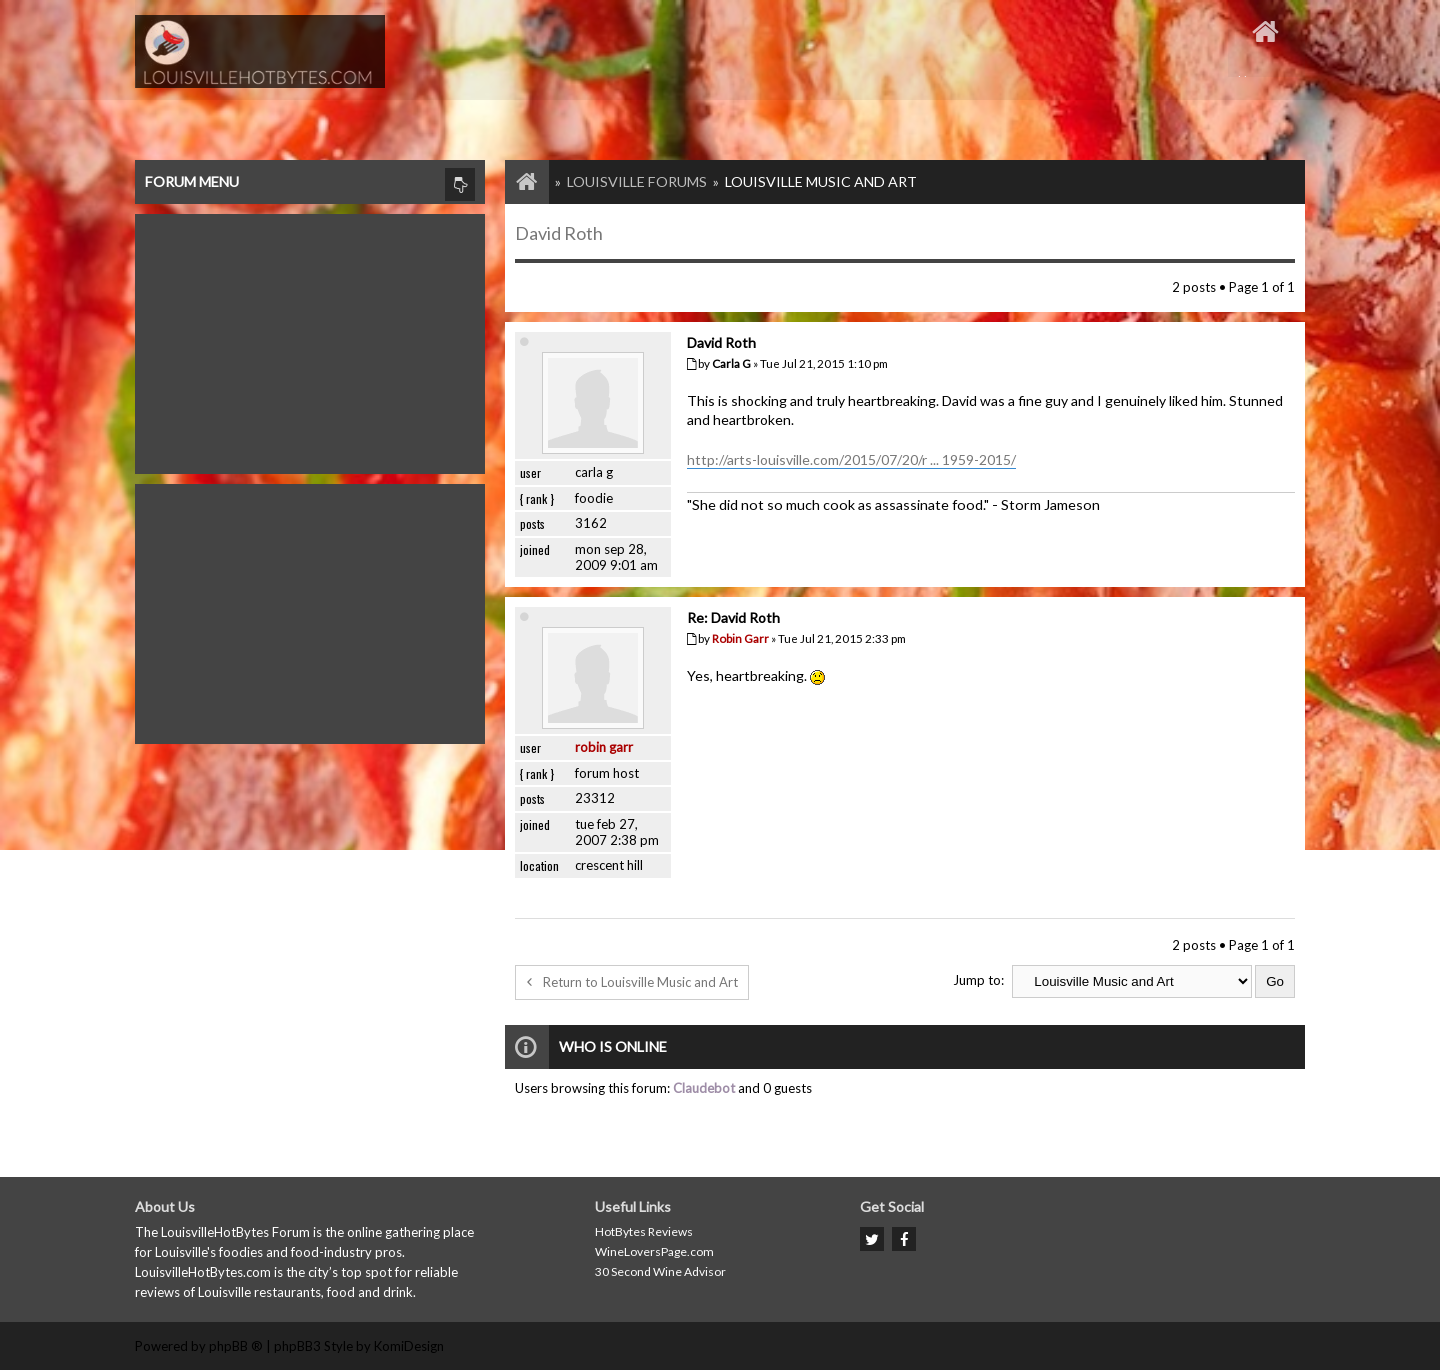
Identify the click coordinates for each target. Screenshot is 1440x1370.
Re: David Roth (733, 617)
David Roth (559, 233)
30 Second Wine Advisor (660, 1271)
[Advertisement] (310, 339)
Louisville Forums (637, 181)
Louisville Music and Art (821, 181)
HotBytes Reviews (644, 1231)
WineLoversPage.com (654, 1251)
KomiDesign (409, 1346)
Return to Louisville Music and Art (632, 982)
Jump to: (978, 980)
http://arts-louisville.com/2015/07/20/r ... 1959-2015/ (851, 459)
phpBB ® (236, 1346)
